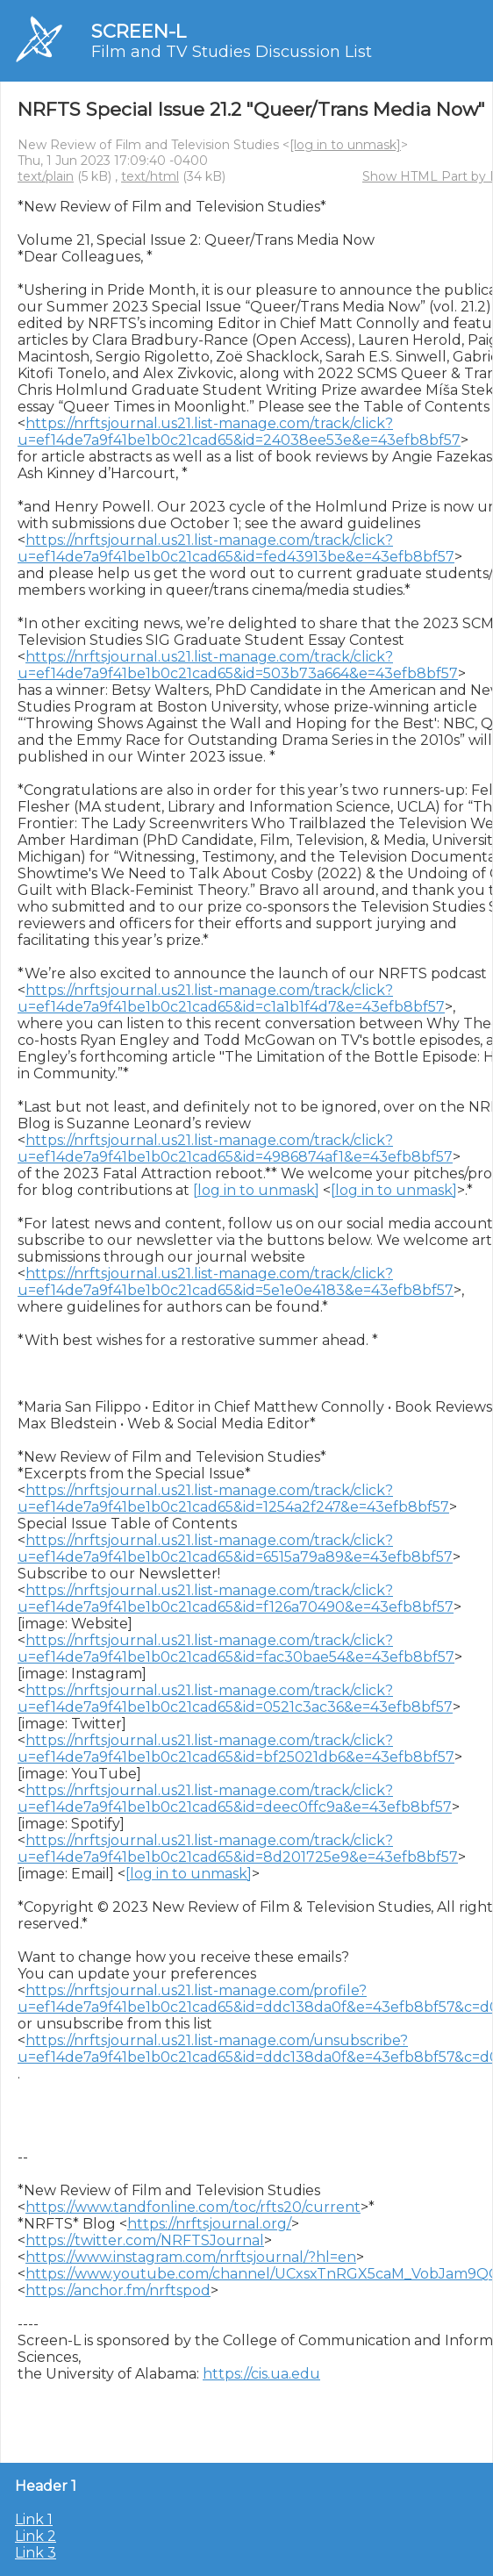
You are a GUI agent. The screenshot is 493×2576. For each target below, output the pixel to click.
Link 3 (35, 2552)
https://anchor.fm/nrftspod (118, 2290)
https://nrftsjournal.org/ (209, 2223)
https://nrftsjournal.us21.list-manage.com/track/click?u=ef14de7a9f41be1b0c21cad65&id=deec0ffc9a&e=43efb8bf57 (235, 1798)
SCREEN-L (138, 31)
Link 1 (34, 2519)
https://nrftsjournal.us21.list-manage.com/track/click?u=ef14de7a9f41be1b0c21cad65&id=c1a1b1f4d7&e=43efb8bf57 (231, 998)
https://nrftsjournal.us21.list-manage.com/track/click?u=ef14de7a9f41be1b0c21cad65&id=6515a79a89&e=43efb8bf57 (235, 1548)
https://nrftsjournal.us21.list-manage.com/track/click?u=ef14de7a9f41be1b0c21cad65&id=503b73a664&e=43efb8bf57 (238, 665)
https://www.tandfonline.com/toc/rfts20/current (193, 2207)
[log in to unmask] (345, 145)
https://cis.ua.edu (261, 2373)
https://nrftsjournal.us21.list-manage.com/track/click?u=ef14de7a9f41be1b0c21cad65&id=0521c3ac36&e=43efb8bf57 (235, 1698)
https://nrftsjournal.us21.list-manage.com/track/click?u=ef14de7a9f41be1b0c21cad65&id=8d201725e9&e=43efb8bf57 (238, 1848)
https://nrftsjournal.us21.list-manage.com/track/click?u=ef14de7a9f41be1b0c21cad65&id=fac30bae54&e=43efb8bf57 (236, 1648)
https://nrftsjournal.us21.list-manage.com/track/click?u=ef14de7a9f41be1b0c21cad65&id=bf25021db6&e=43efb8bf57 (236, 1748)
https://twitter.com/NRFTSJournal (144, 2240)
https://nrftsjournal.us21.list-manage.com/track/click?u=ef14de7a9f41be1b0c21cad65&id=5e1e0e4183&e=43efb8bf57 (236, 1282)
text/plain (46, 176)
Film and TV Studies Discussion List (231, 51)
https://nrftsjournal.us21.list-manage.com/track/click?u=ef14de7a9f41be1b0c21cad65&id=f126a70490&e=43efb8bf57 (236, 1598)
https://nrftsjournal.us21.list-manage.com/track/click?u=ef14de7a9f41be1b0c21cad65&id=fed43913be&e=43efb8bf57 (236, 548)
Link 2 (35, 2536)
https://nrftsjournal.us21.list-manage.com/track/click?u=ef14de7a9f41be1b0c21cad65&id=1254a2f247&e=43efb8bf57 (233, 1498)
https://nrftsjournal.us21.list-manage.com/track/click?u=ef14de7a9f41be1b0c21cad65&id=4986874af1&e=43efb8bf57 (235, 1148)
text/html (150, 176)
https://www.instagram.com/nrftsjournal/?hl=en (190, 2257)
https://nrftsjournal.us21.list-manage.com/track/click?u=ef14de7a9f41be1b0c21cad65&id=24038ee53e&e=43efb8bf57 (239, 431)
